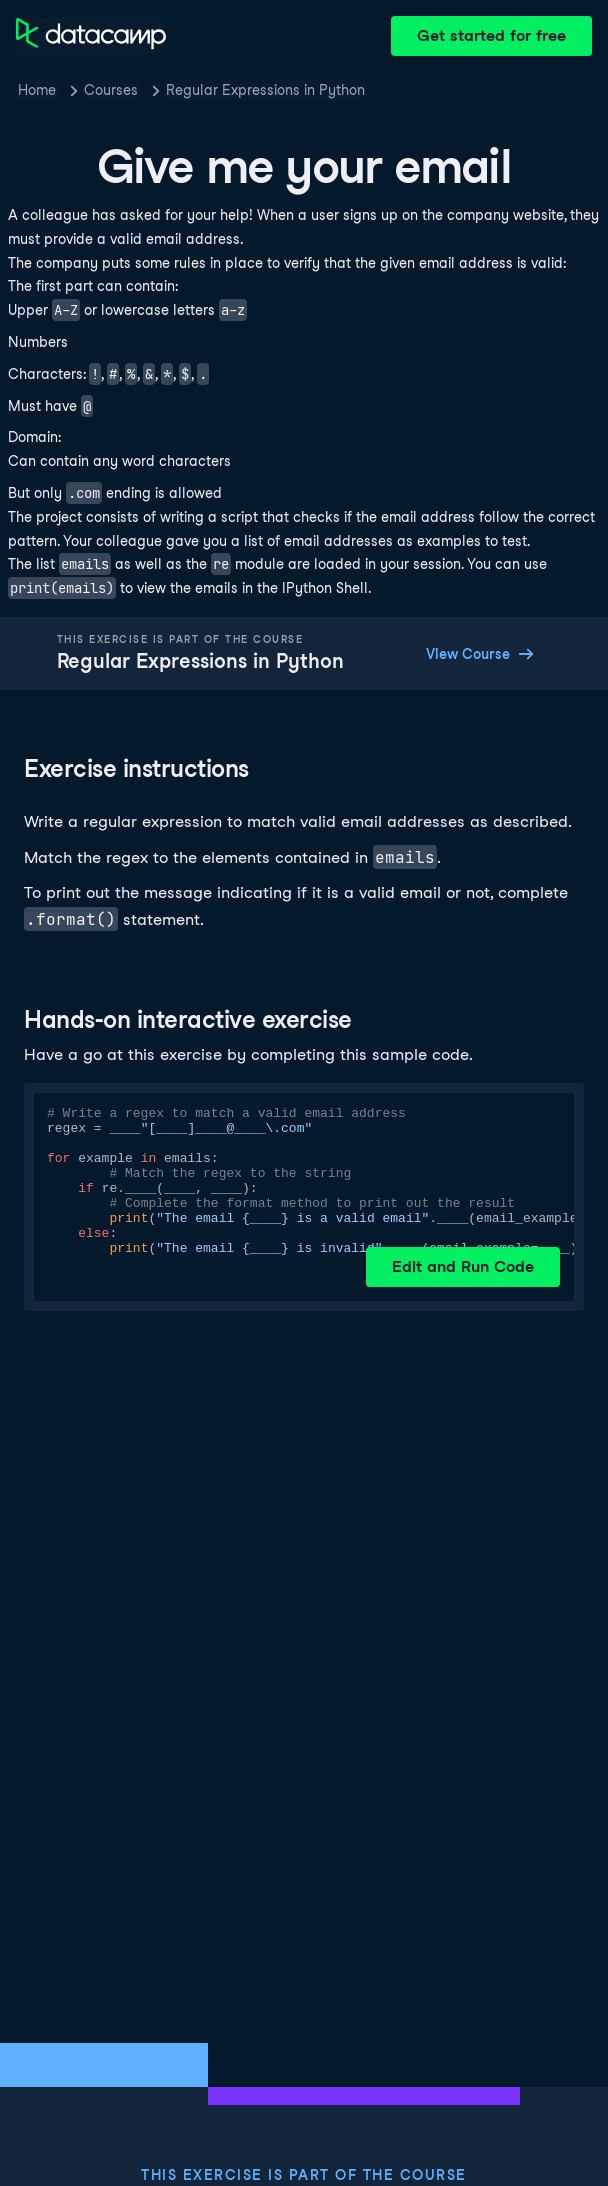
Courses (111, 90)
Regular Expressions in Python (265, 90)
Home (37, 90)
